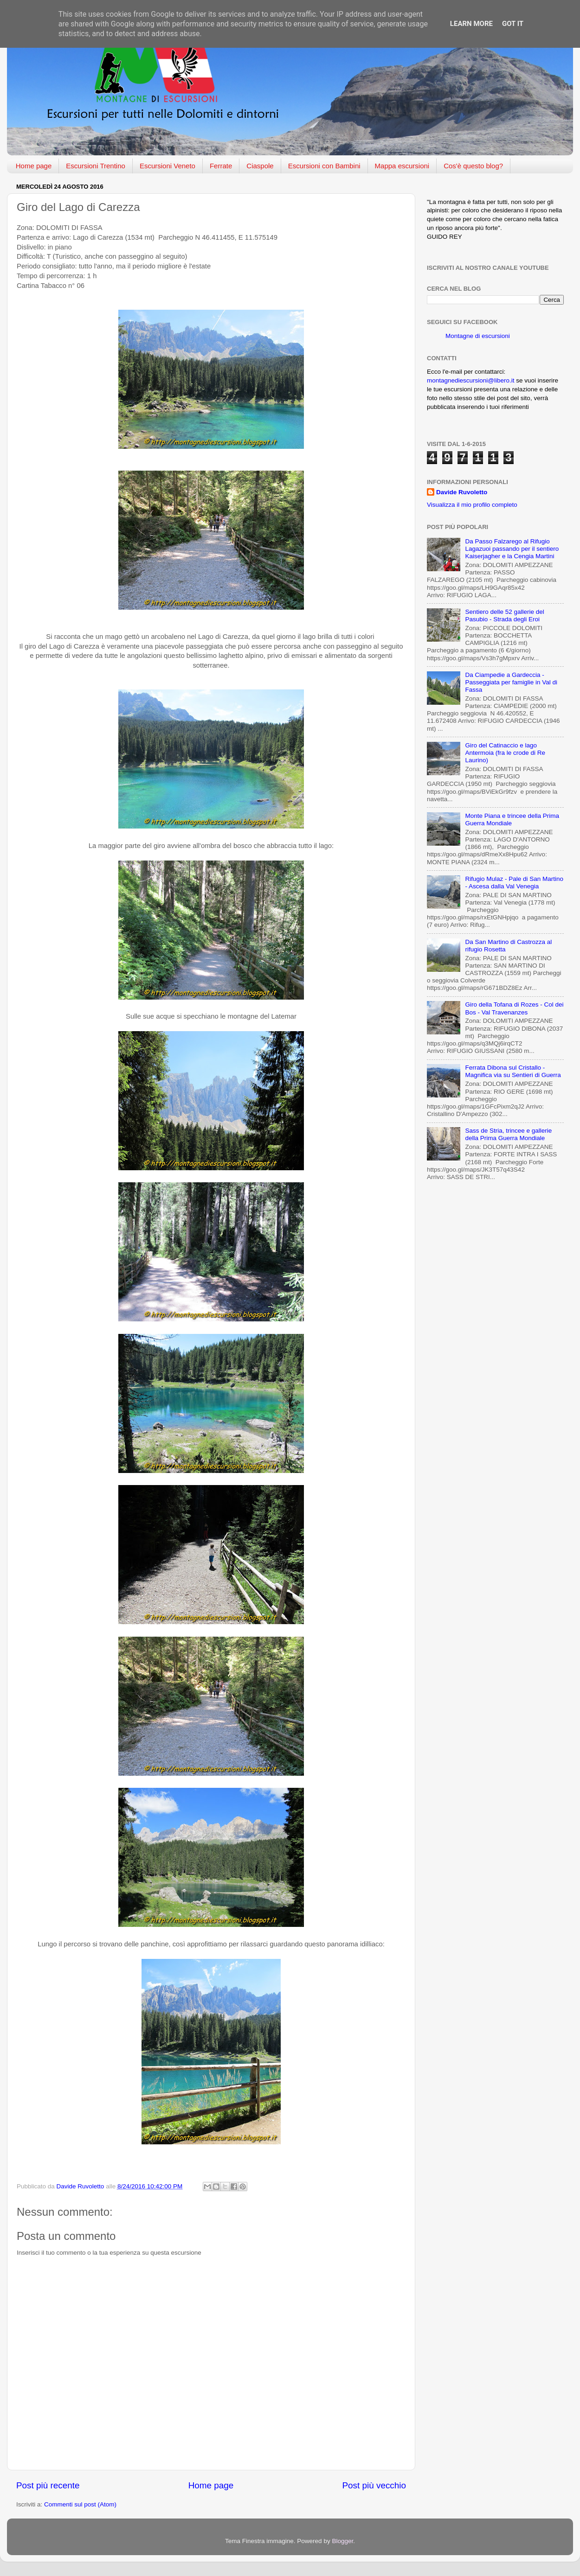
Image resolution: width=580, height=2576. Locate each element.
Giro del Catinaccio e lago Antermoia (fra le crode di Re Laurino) (505, 753)
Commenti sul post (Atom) (80, 2504)
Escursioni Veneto (167, 166)
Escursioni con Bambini (324, 166)
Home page (34, 166)
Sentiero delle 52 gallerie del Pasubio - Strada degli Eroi (504, 615)
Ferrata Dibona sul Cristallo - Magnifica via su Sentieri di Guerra (513, 1071)
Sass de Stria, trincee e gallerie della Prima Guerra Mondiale (508, 1134)
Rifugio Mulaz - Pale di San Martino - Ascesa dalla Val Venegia (514, 882)
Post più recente (48, 2485)
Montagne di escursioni (477, 335)
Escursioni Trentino (95, 166)
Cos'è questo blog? (473, 166)
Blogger (342, 2541)
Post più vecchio (374, 2485)
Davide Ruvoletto (461, 492)
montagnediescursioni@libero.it (471, 380)
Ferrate (221, 166)
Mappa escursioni (402, 166)
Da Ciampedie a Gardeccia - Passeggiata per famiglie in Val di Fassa (511, 682)
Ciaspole (259, 166)
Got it (512, 23)
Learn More (471, 23)
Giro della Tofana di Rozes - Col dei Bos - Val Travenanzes (514, 1008)
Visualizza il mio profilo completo (472, 504)
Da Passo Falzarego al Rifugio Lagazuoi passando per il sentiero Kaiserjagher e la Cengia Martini (512, 549)
